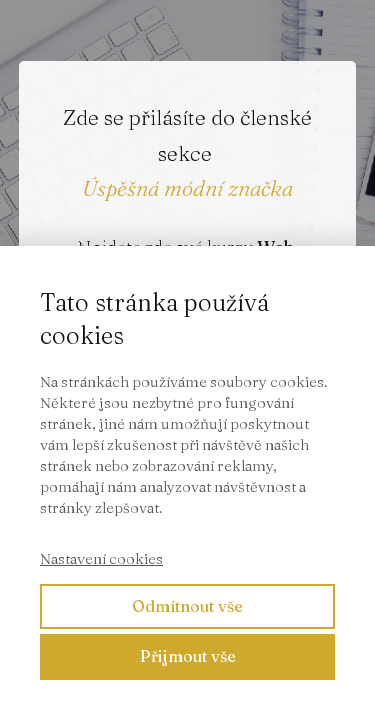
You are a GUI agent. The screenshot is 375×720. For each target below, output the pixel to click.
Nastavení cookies (101, 558)
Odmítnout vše (187, 606)
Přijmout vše (188, 656)
